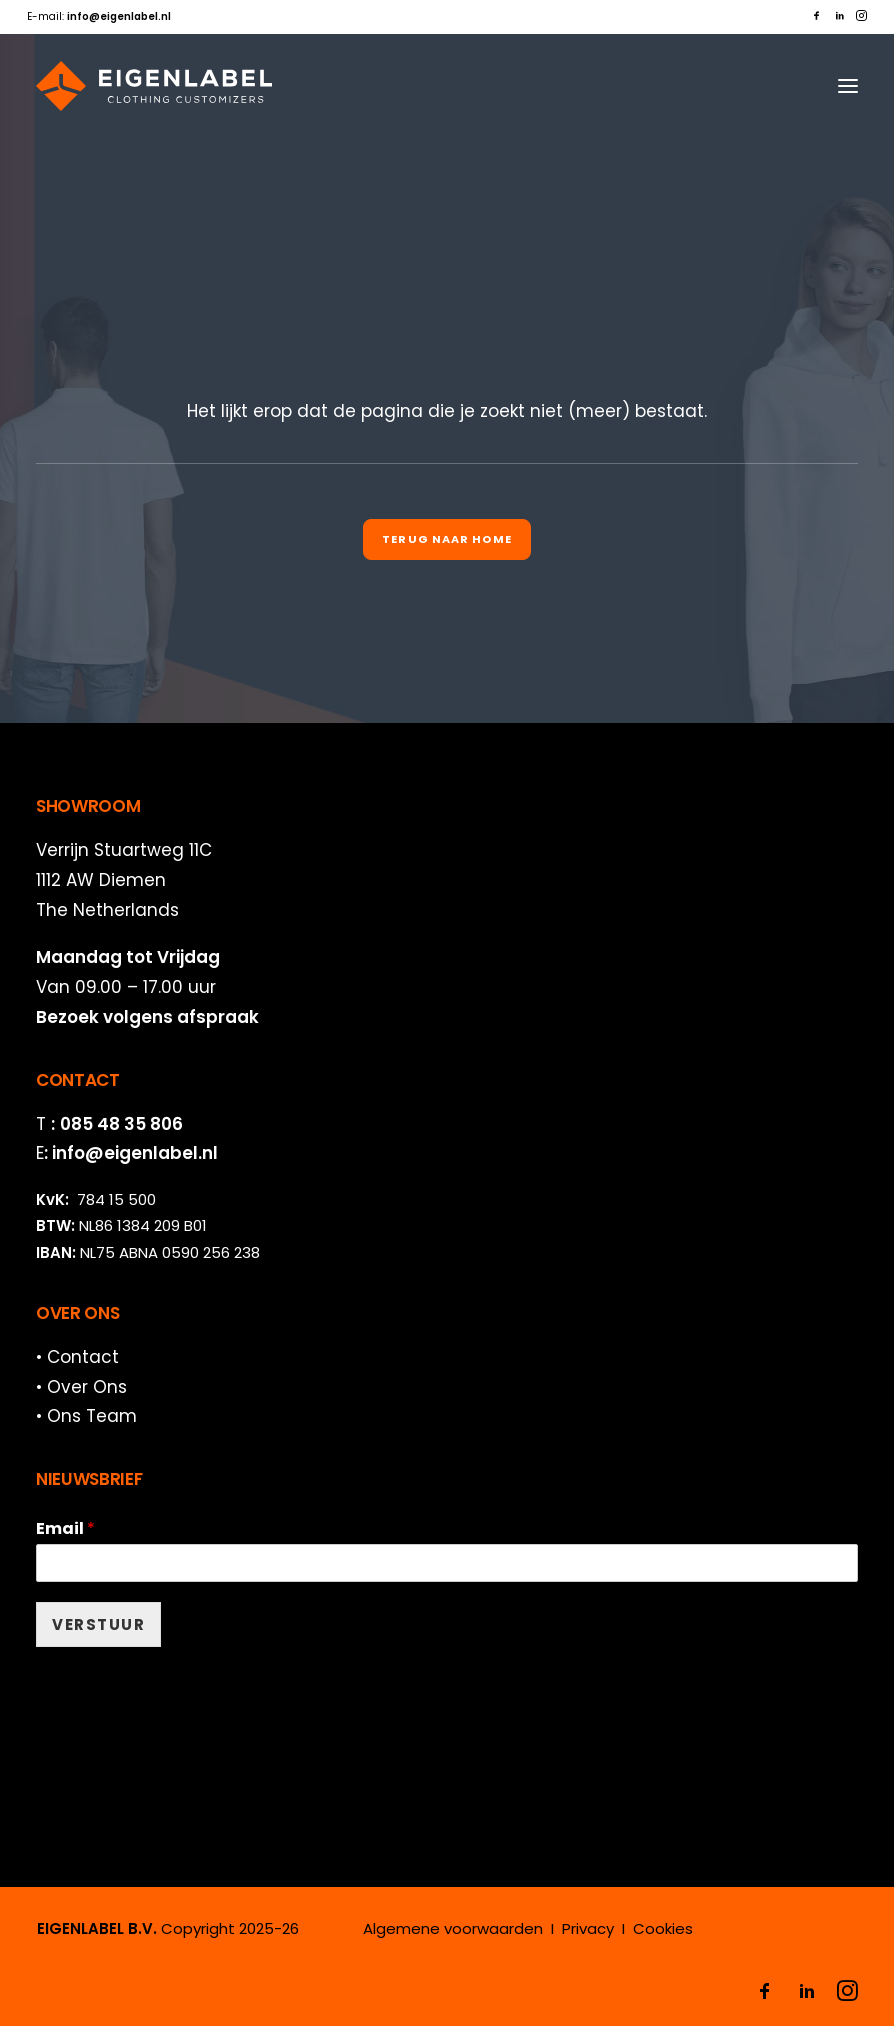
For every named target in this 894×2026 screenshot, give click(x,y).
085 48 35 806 (121, 1124)
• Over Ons (81, 1387)
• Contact (77, 1357)
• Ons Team (86, 1416)
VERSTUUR (98, 1624)
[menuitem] (816, 15)
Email (65, 1529)
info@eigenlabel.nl (135, 1153)
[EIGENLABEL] (154, 86)
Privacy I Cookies (627, 1928)
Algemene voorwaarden (453, 1928)
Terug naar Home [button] (447, 539)
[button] (816, 15)
